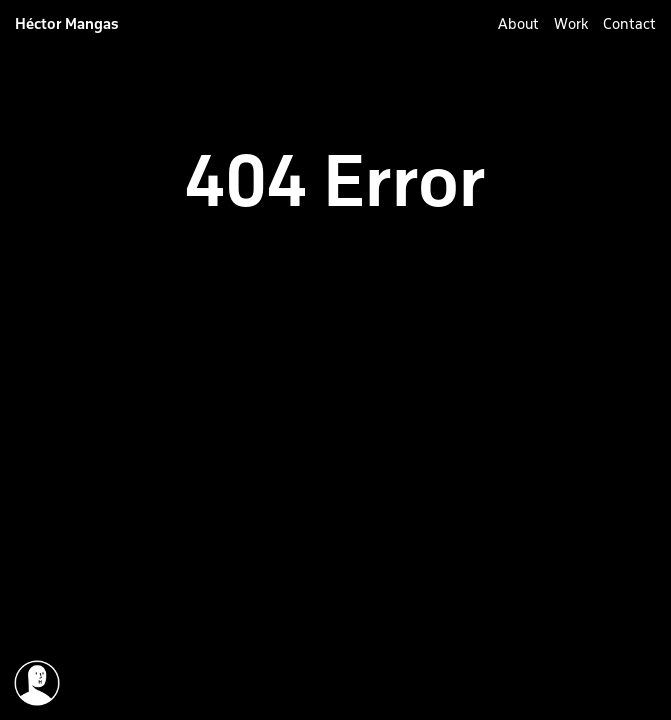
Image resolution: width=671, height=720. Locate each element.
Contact (629, 24)
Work (571, 24)
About (518, 24)
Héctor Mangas (67, 24)
